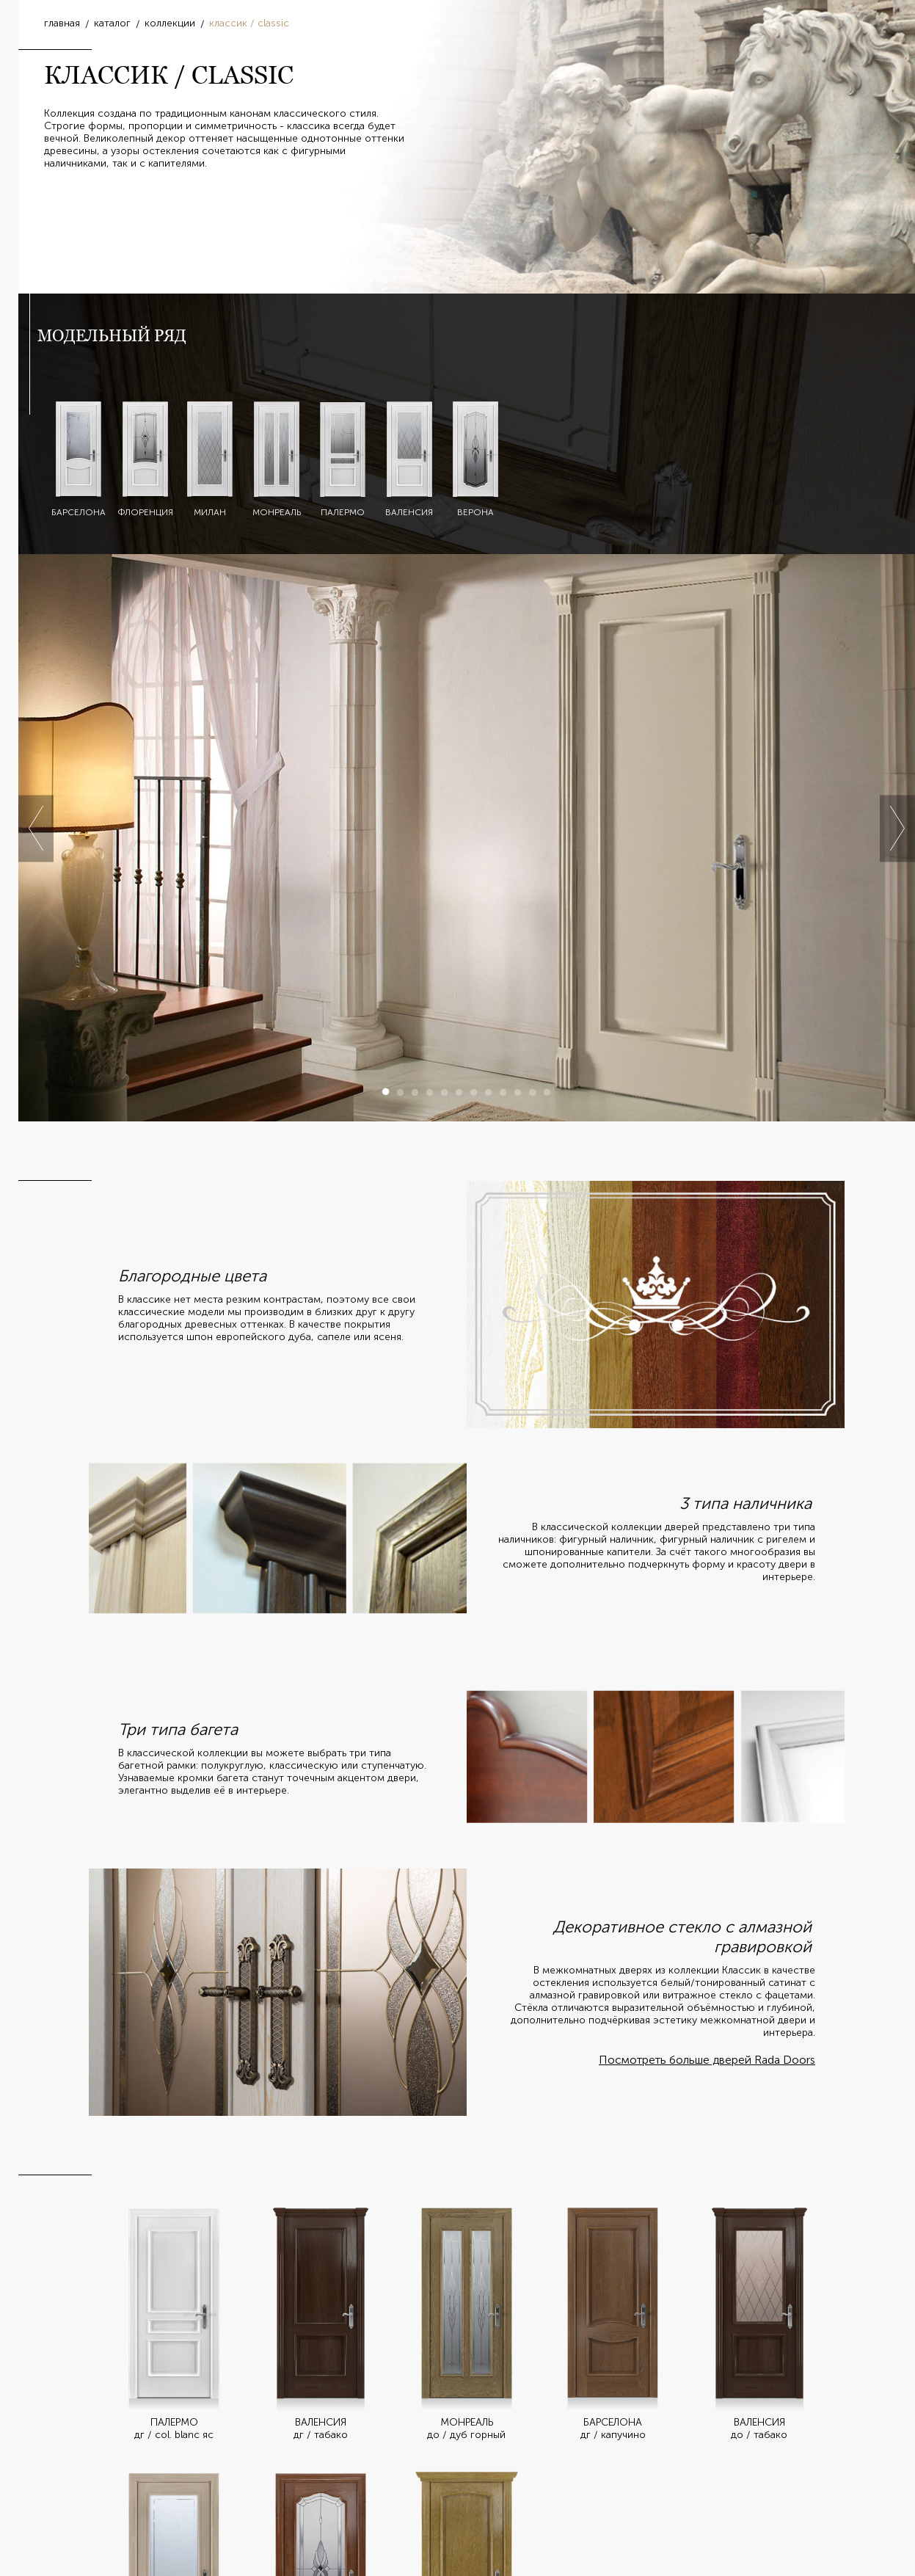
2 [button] (400, 1092)
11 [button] (532, 1092)
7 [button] (474, 1092)
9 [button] (503, 1092)
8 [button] (488, 1092)
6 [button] (459, 1092)
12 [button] (547, 1092)
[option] (466, 837)
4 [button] (430, 1092)
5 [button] (444, 1092)
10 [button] (518, 1092)
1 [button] (386, 1092)
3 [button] (415, 1092)
